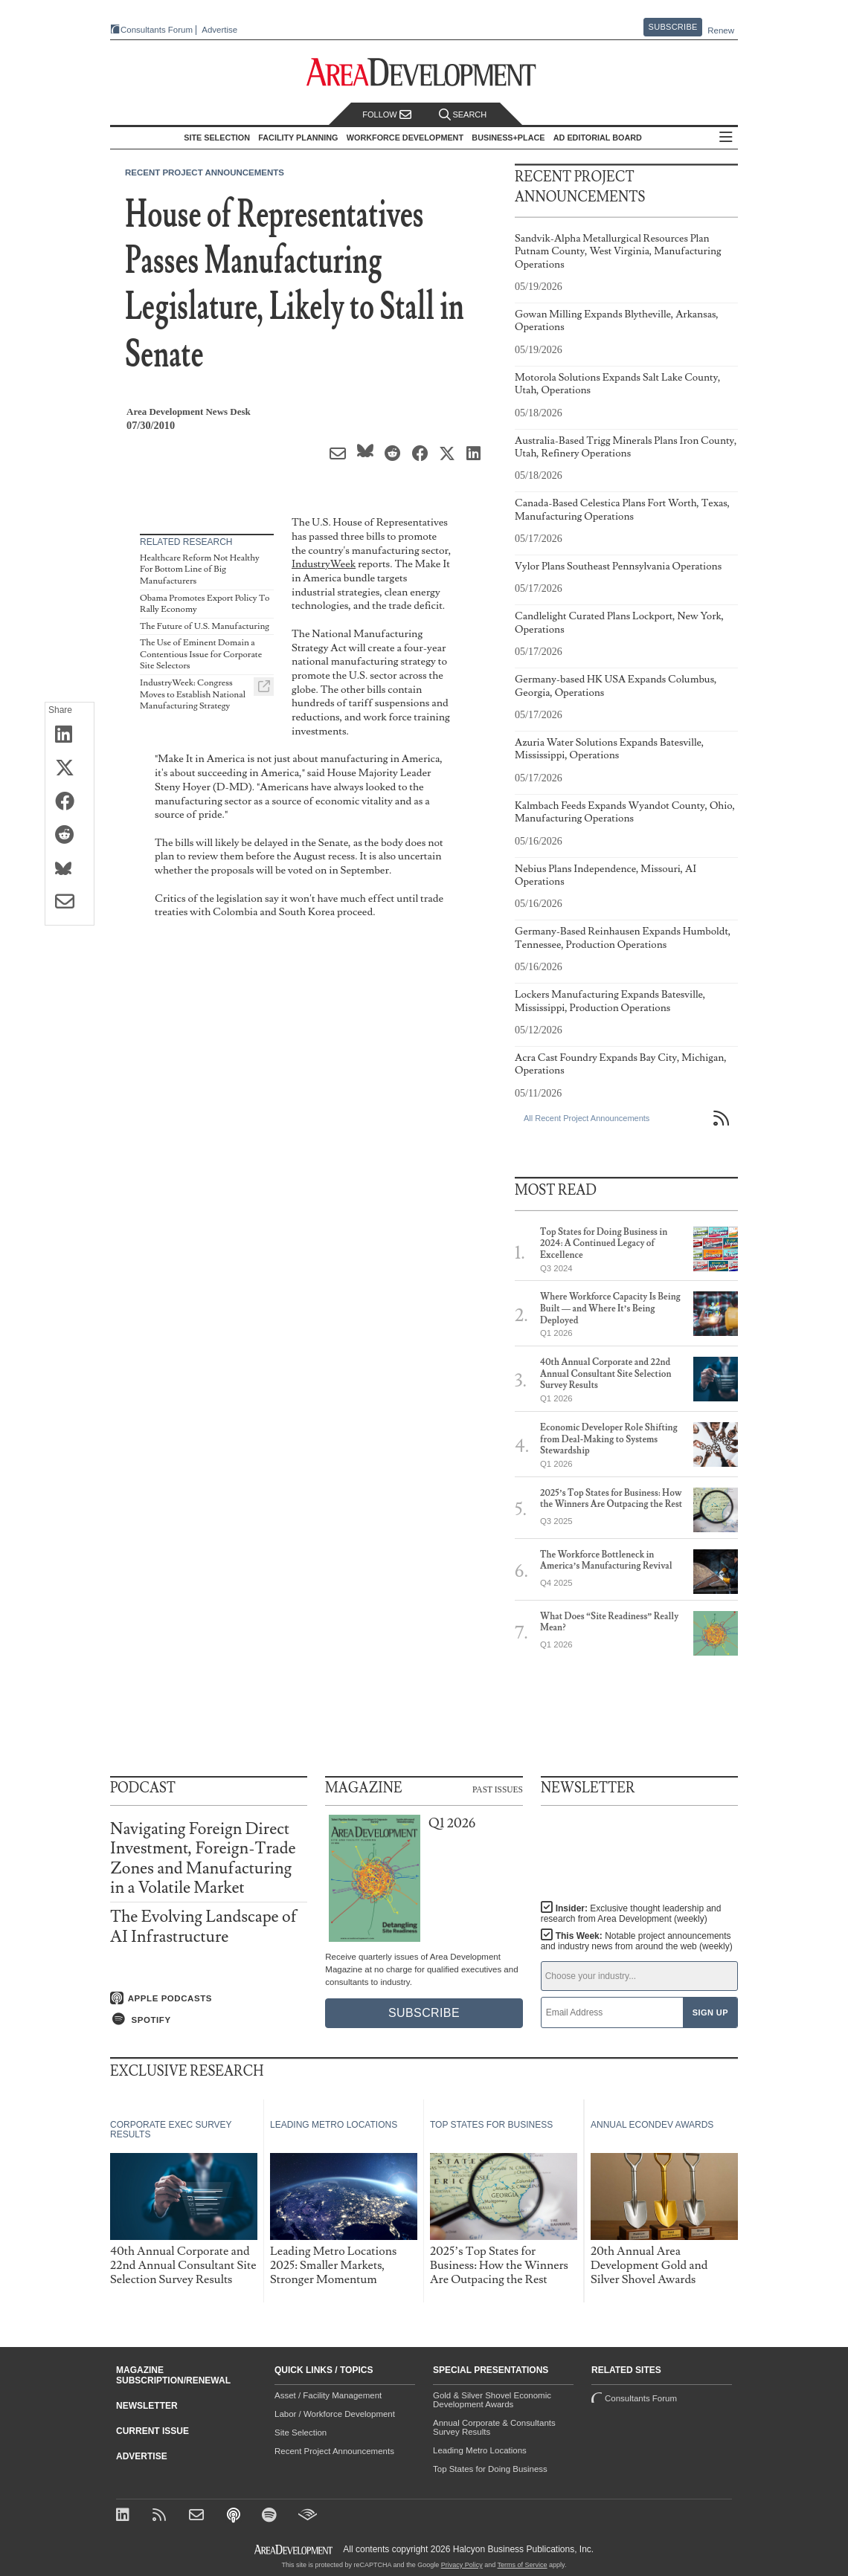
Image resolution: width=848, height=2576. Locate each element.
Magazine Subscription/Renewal (173, 2375)
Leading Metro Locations (480, 2450)
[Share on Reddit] (69, 835)
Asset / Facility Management (328, 2395)
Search (462, 115)
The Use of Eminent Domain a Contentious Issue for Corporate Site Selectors (201, 654)
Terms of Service (522, 2565)
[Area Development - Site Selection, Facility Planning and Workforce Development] (424, 72)
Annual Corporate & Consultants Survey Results (494, 2427)
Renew (720, 30)
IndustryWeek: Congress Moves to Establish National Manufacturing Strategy (192, 694)
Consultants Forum (157, 29)
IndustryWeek (324, 564)
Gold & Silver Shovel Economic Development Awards (492, 2400)
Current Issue (152, 2431)
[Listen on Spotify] (208, 2019)
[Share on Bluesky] (69, 869)
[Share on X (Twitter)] (69, 768)
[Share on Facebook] (69, 802)
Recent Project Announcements (204, 172)
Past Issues (497, 1788)
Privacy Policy (462, 2565)
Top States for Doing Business (490, 2468)
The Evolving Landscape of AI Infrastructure (203, 1926)
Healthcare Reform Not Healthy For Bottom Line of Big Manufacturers (200, 569)
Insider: (631, 1913)
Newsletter (147, 2406)
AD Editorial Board (597, 137)
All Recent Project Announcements (586, 1118)
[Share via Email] (69, 902)
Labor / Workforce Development (334, 2413)
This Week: (637, 1941)
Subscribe (673, 26)
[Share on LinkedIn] (69, 735)
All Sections (726, 138)
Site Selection (300, 2432)
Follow (386, 115)
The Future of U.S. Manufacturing (204, 626)
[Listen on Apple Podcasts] (208, 1998)
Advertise (219, 30)
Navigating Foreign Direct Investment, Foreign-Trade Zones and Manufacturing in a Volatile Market (203, 1858)
